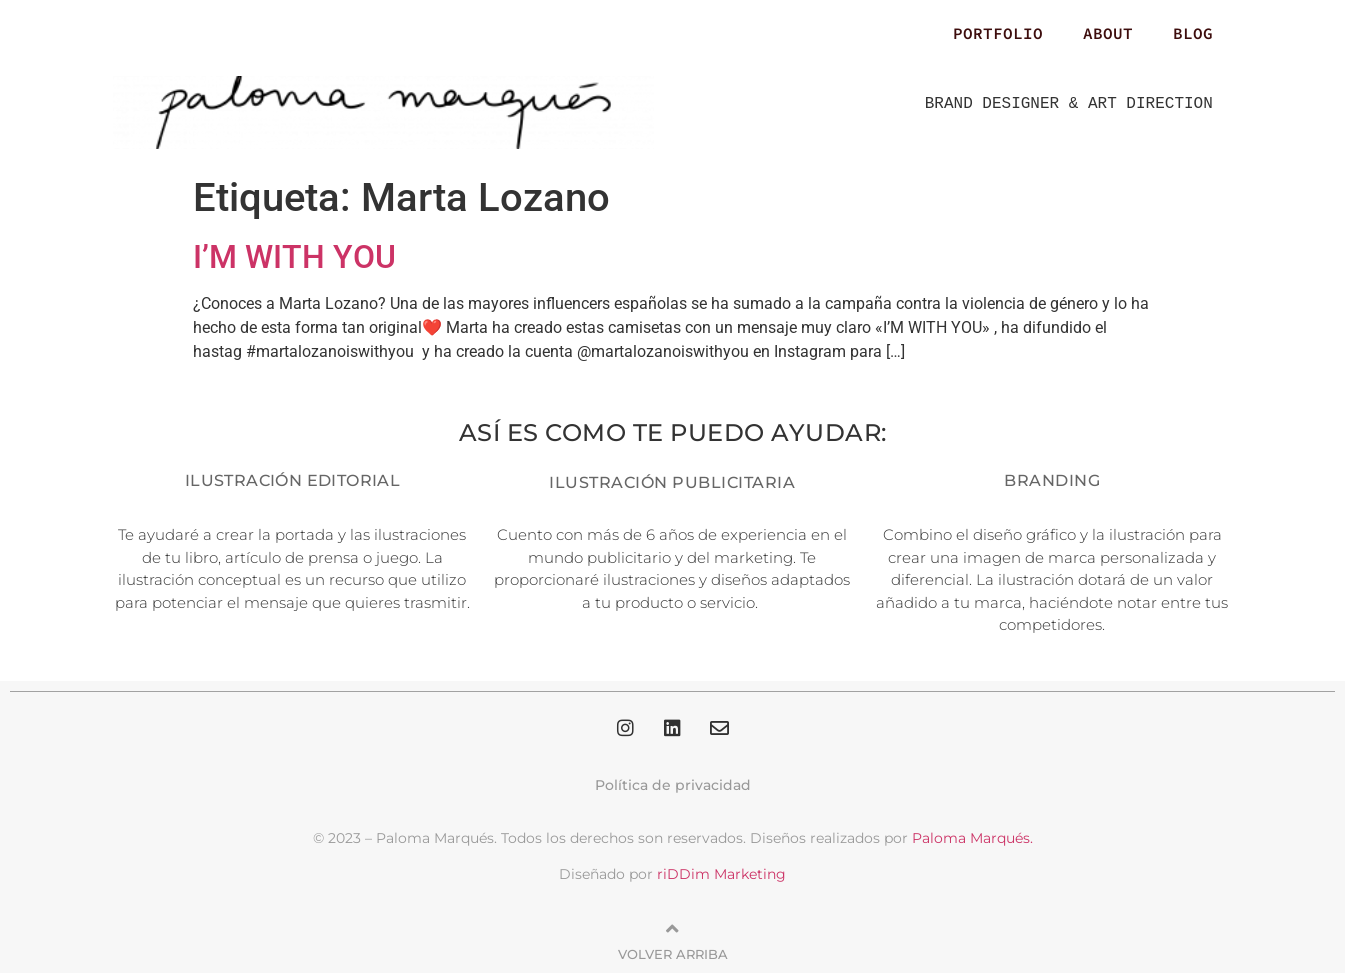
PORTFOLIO (998, 33)
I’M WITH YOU (294, 257)
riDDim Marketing (721, 874)
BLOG (1193, 33)
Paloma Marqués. (972, 838)
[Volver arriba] (673, 929)
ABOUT (1108, 33)
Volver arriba (673, 954)
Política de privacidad (673, 785)
